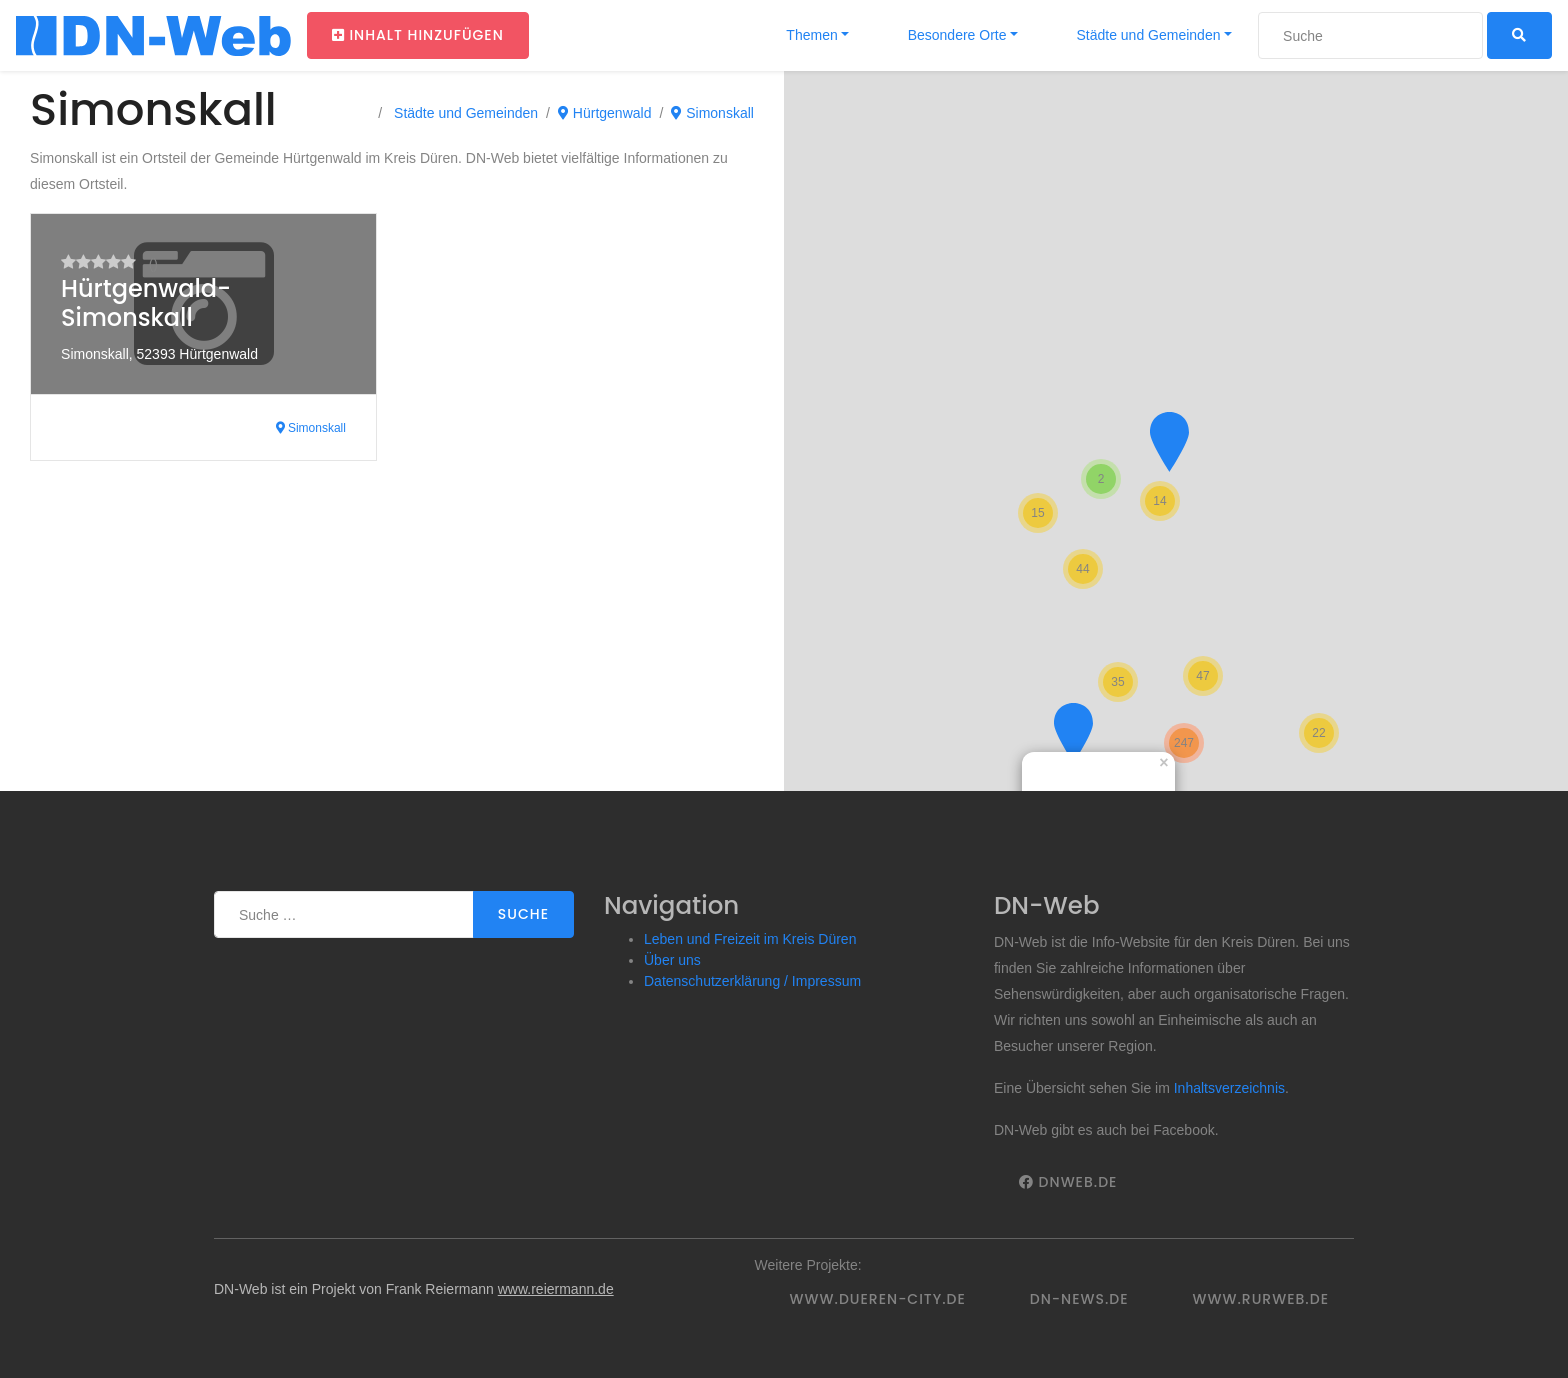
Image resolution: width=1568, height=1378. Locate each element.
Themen (810, 35)
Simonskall (712, 113)
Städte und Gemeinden (1147, 35)
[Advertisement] (392, 641)
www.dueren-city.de (878, 1299)
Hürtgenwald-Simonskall (146, 303)
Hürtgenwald (605, 113)
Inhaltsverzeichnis (1229, 1088)
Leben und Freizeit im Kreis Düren (750, 939)
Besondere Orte (955, 35)
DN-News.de (1079, 1299)
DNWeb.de (1068, 1182)
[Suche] (1370, 35)
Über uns (672, 960)
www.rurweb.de (1261, 1299)
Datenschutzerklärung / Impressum (752, 981)
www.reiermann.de (556, 1289)
